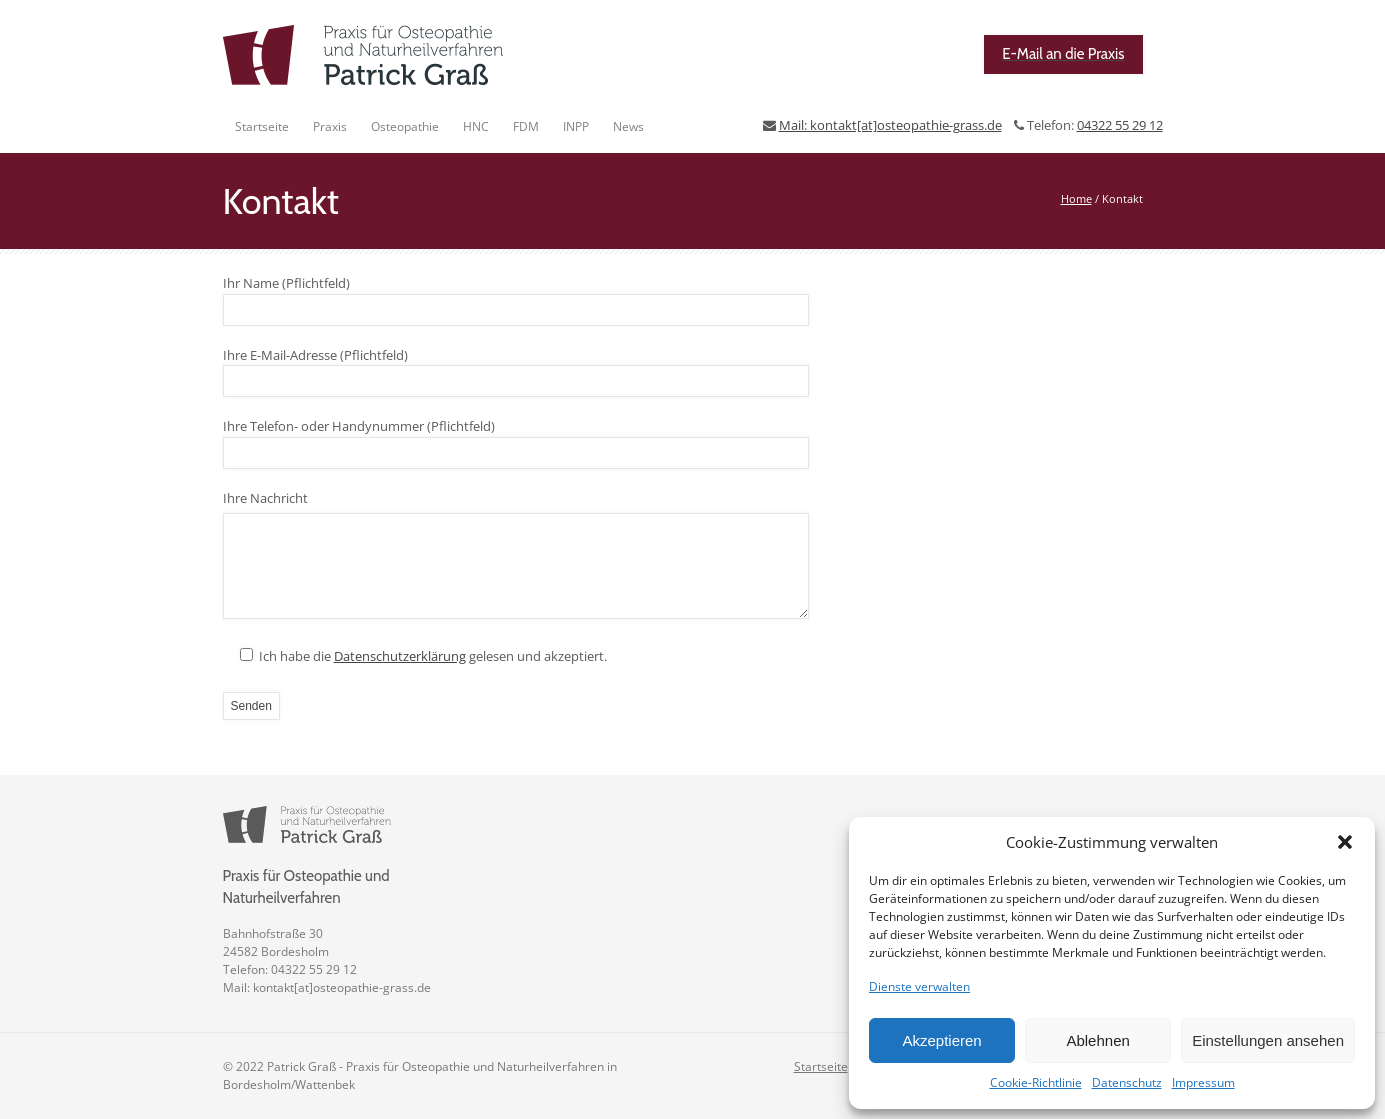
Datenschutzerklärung (400, 656)
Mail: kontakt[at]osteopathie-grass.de (890, 125)
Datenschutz (1127, 1082)
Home (1076, 198)
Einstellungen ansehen (1268, 1040)
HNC (476, 126)
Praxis (330, 126)
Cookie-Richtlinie (1036, 1082)
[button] (1345, 842)
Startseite (262, 126)
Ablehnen (1097, 1040)
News (628, 126)
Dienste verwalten (919, 986)
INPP (576, 126)
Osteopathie (405, 126)
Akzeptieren (941, 1040)
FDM (526, 126)
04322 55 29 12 (1120, 125)
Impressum (1203, 1082)
